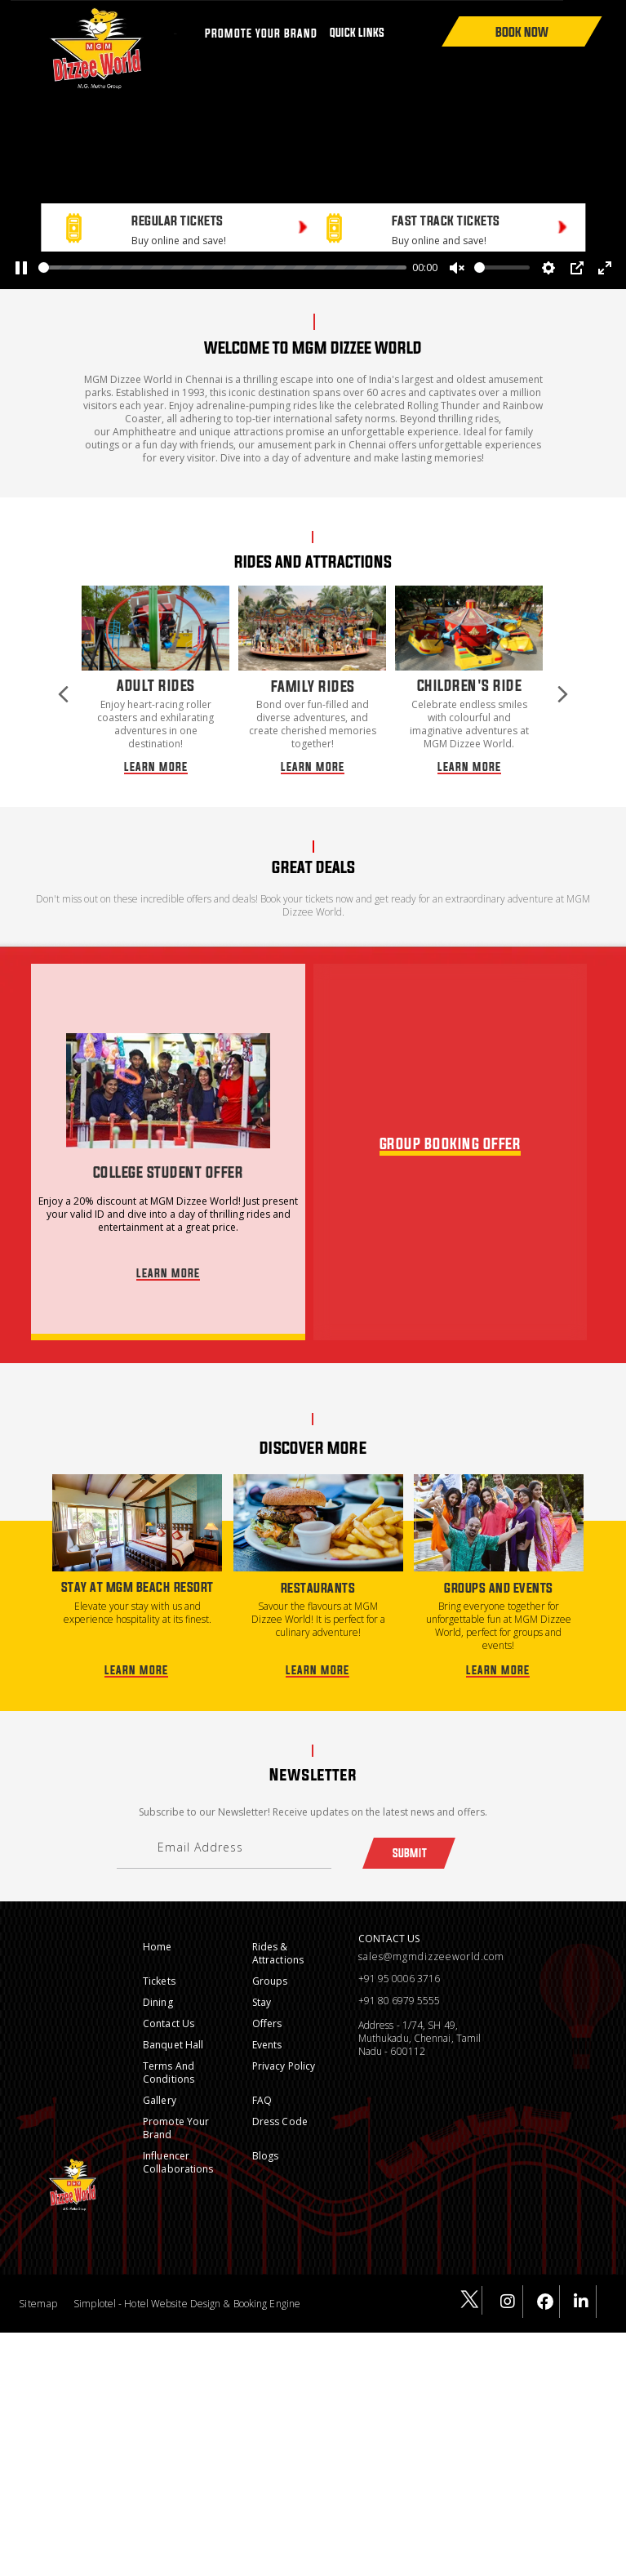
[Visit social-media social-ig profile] (509, 2282)
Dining (158, 1983)
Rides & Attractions (278, 1933)
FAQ (262, 2081)
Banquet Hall (173, 2025)
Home (157, 1927)
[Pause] (21, 268)
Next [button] (562, 672)
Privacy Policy (283, 2046)
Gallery (159, 2081)
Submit (409, 1833)
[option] (155, 670)
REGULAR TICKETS (177, 220)
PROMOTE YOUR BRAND (261, 33)
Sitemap (38, 2284)
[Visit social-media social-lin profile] (582, 2282)
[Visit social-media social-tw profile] (468, 2281)
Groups (270, 1961)
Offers (267, 2004)
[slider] (222, 267)
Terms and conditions (168, 2052)
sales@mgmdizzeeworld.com (431, 1937)
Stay (261, 1983)
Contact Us (168, 2004)
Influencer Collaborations (178, 2142)
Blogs (265, 2136)
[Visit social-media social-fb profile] (545, 2282)
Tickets (159, 1961)
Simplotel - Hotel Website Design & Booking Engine (186, 2284)
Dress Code (280, 2102)
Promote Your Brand (176, 2108)
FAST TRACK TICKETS (446, 220)
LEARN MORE (156, 740)
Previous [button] (63, 672)
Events (267, 2025)
